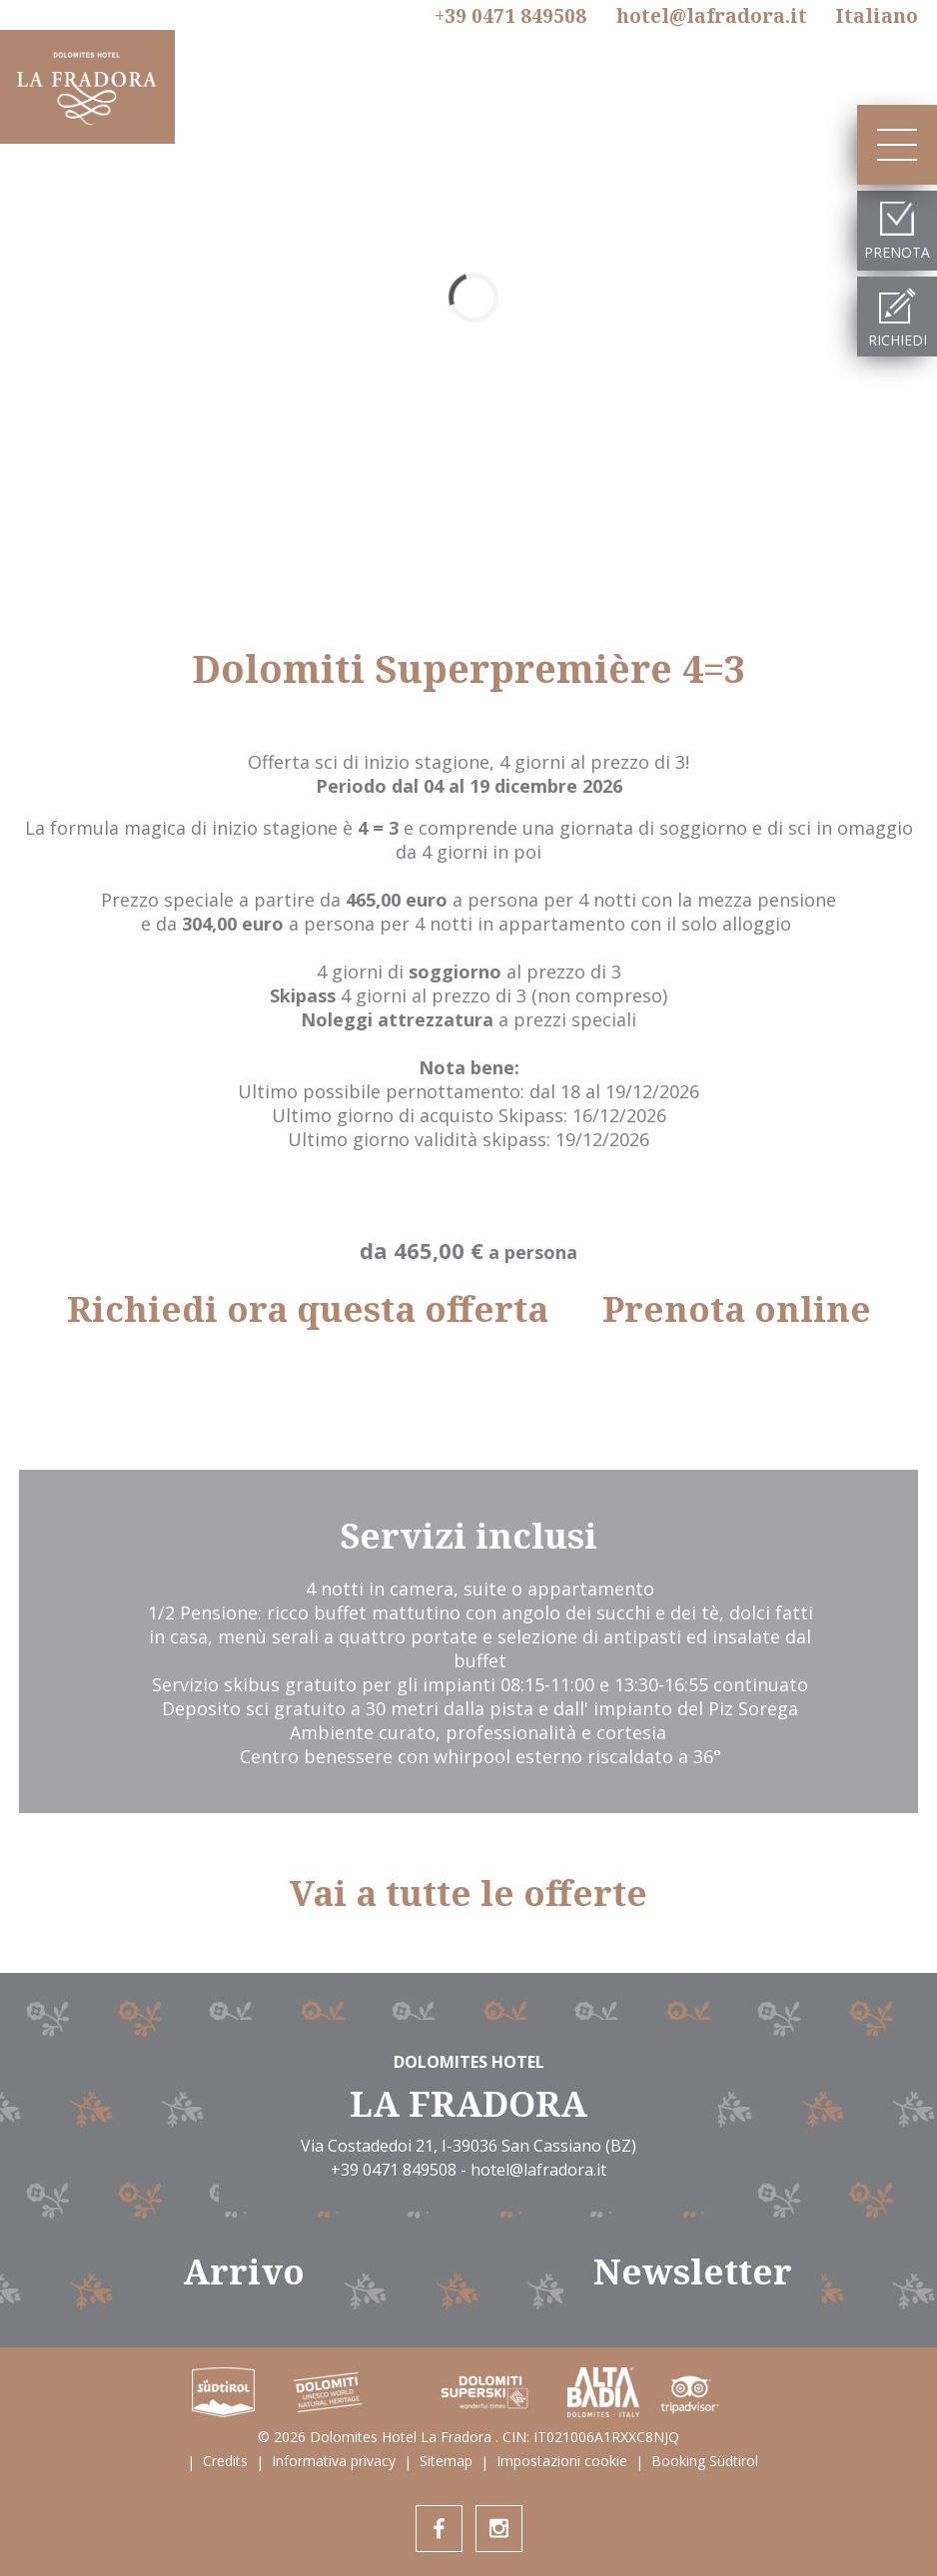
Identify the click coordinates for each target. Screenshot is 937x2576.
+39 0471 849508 (510, 17)
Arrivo (244, 2271)
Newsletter (692, 2271)
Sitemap (446, 2460)
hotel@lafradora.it (711, 16)
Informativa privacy (334, 2460)
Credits (225, 2460)
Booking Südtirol (704, 2460)
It (876, 16)
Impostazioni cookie (561, 2460)
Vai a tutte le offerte (468, 1893)
